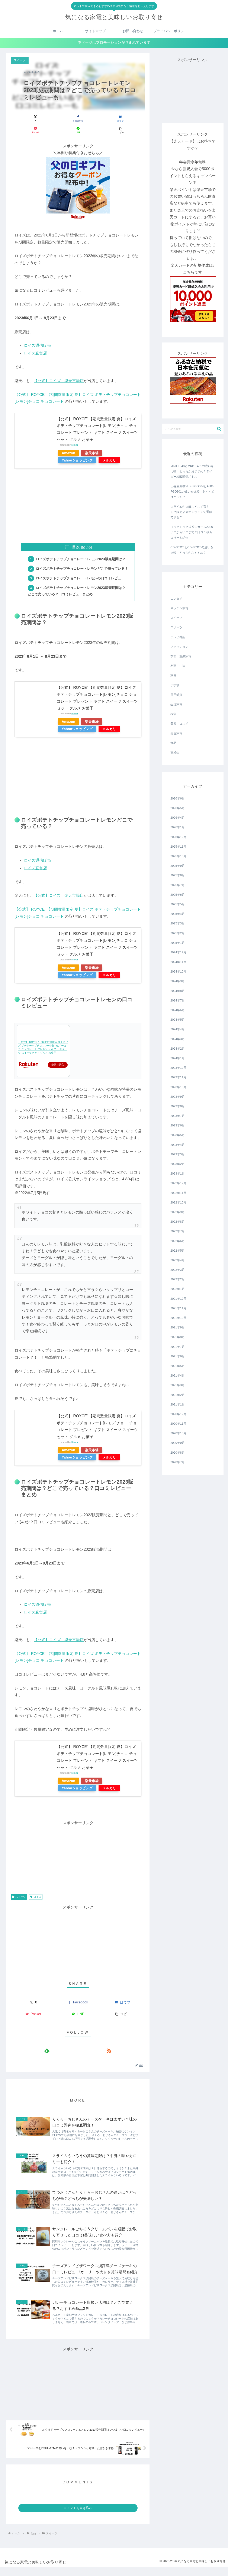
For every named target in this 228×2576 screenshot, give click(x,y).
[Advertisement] (78, 495)
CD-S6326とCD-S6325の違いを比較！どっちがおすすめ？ (191, 550)
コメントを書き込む (78, 2516)
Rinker (74, 434)
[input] (193, 429)
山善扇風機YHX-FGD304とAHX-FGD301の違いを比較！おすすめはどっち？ (192, 492)
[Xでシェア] (21, 119)
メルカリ (109, 449)
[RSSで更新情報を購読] (83, 2048)
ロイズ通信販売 (37, 334)
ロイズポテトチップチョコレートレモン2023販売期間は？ (81, 548)
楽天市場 (92, 442)
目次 (76, 536)
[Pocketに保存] (89, 119)
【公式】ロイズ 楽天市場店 (59, 370)
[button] (134, 119)
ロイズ (35, 1894)
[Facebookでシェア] (44, 119)
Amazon (68, 442)
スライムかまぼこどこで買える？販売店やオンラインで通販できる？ (191, 512)
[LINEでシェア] (112, 119)
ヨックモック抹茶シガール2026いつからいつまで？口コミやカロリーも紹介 (191, 533)
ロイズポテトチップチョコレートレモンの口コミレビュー (81, 575)
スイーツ (19, 1894)
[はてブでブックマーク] (66, 119)
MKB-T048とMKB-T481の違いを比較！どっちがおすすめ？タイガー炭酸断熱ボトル (192, 472)
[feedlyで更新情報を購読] (73, 2048)
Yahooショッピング (77, 449)
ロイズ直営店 (35, 342)
